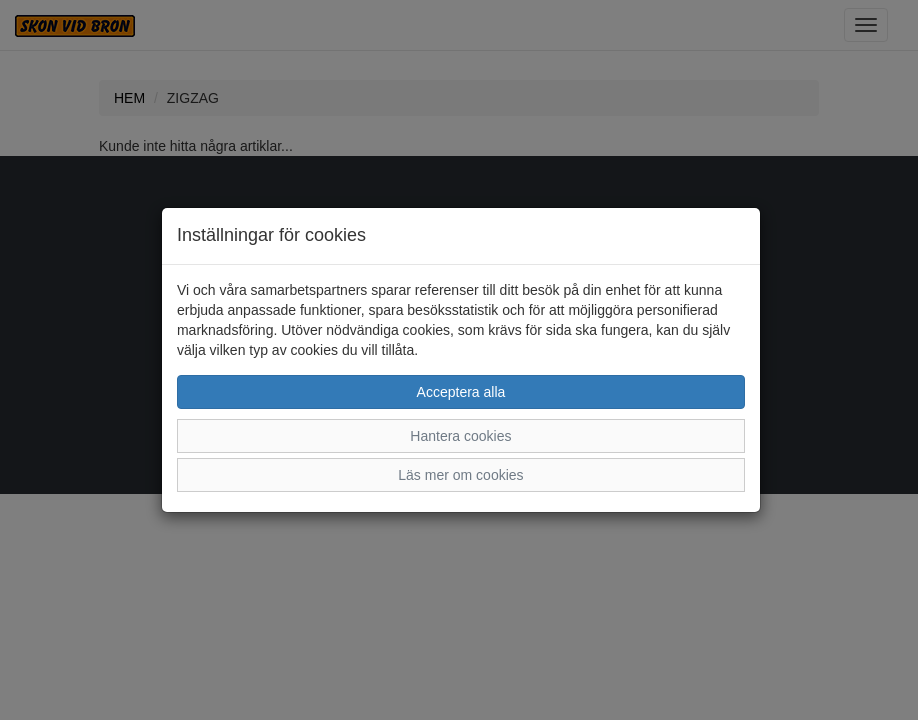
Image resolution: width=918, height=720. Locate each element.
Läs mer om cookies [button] (460, 475)
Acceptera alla (461, 392)
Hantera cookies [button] (460, 436)
